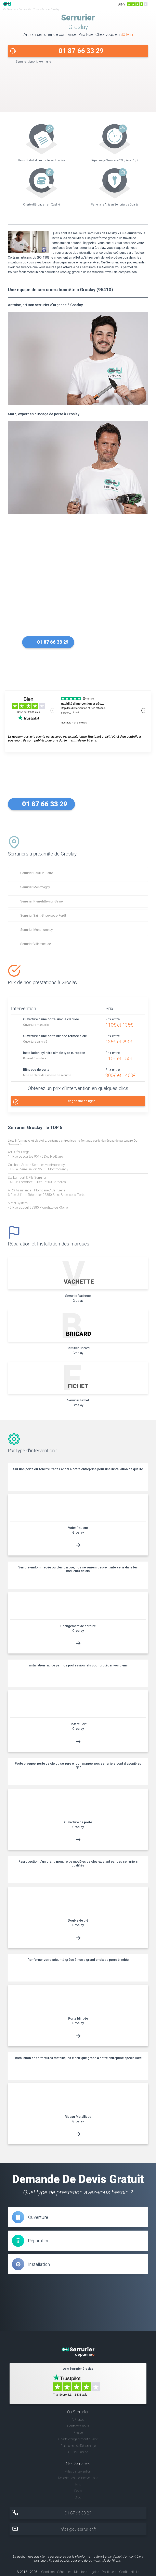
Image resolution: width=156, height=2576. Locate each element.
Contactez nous (78, 2426)
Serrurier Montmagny (35, 887)
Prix (78, 2484)
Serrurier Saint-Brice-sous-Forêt (43, 915)
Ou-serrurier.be (78, 2452)
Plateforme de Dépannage (78, 2445)
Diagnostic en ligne (81, 1101)
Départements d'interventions (78, 2478)
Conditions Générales (56, 2572)
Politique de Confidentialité (121, 2572)
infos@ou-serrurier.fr (78, 2529)
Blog (78, 2497)
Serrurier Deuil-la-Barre (36, 873)
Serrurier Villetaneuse (35, 944)
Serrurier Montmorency (36, 930)
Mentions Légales (86, 2572)
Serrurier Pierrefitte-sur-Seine (41, 901)
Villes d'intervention (78, 2471)
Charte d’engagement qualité (78, 2439)
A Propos (78, 2420)
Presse (78, 2432)
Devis (78, 2491)
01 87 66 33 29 (81, 51)
